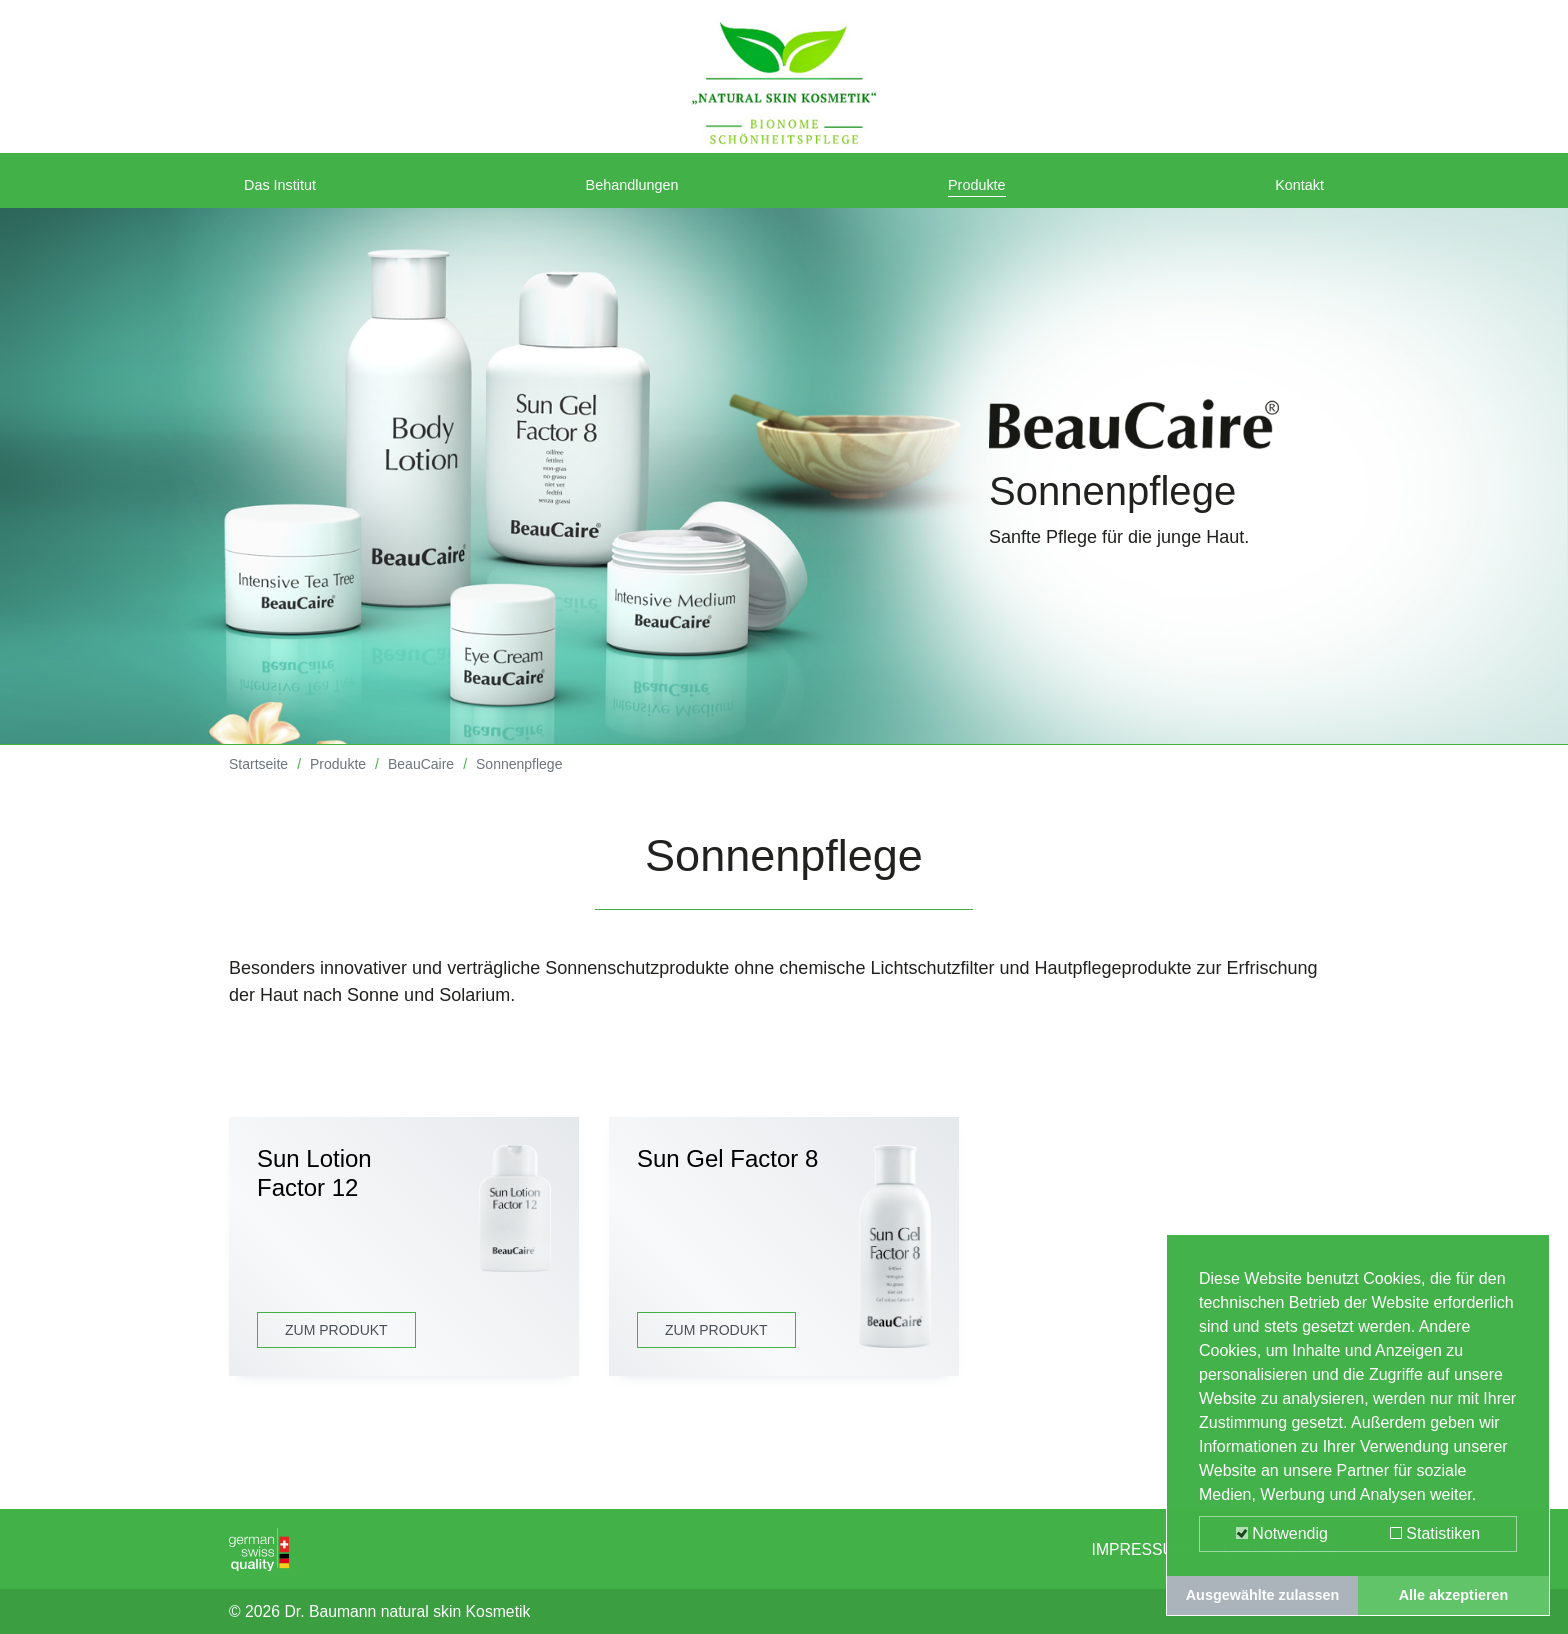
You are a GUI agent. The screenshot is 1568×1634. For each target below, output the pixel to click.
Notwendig (1282, 1533)
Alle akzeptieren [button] (1454, 1595)
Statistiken (1435, 1533)
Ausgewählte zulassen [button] (1263, 1595)
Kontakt (1293, 192)
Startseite (258, 779)
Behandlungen (639, 192)
